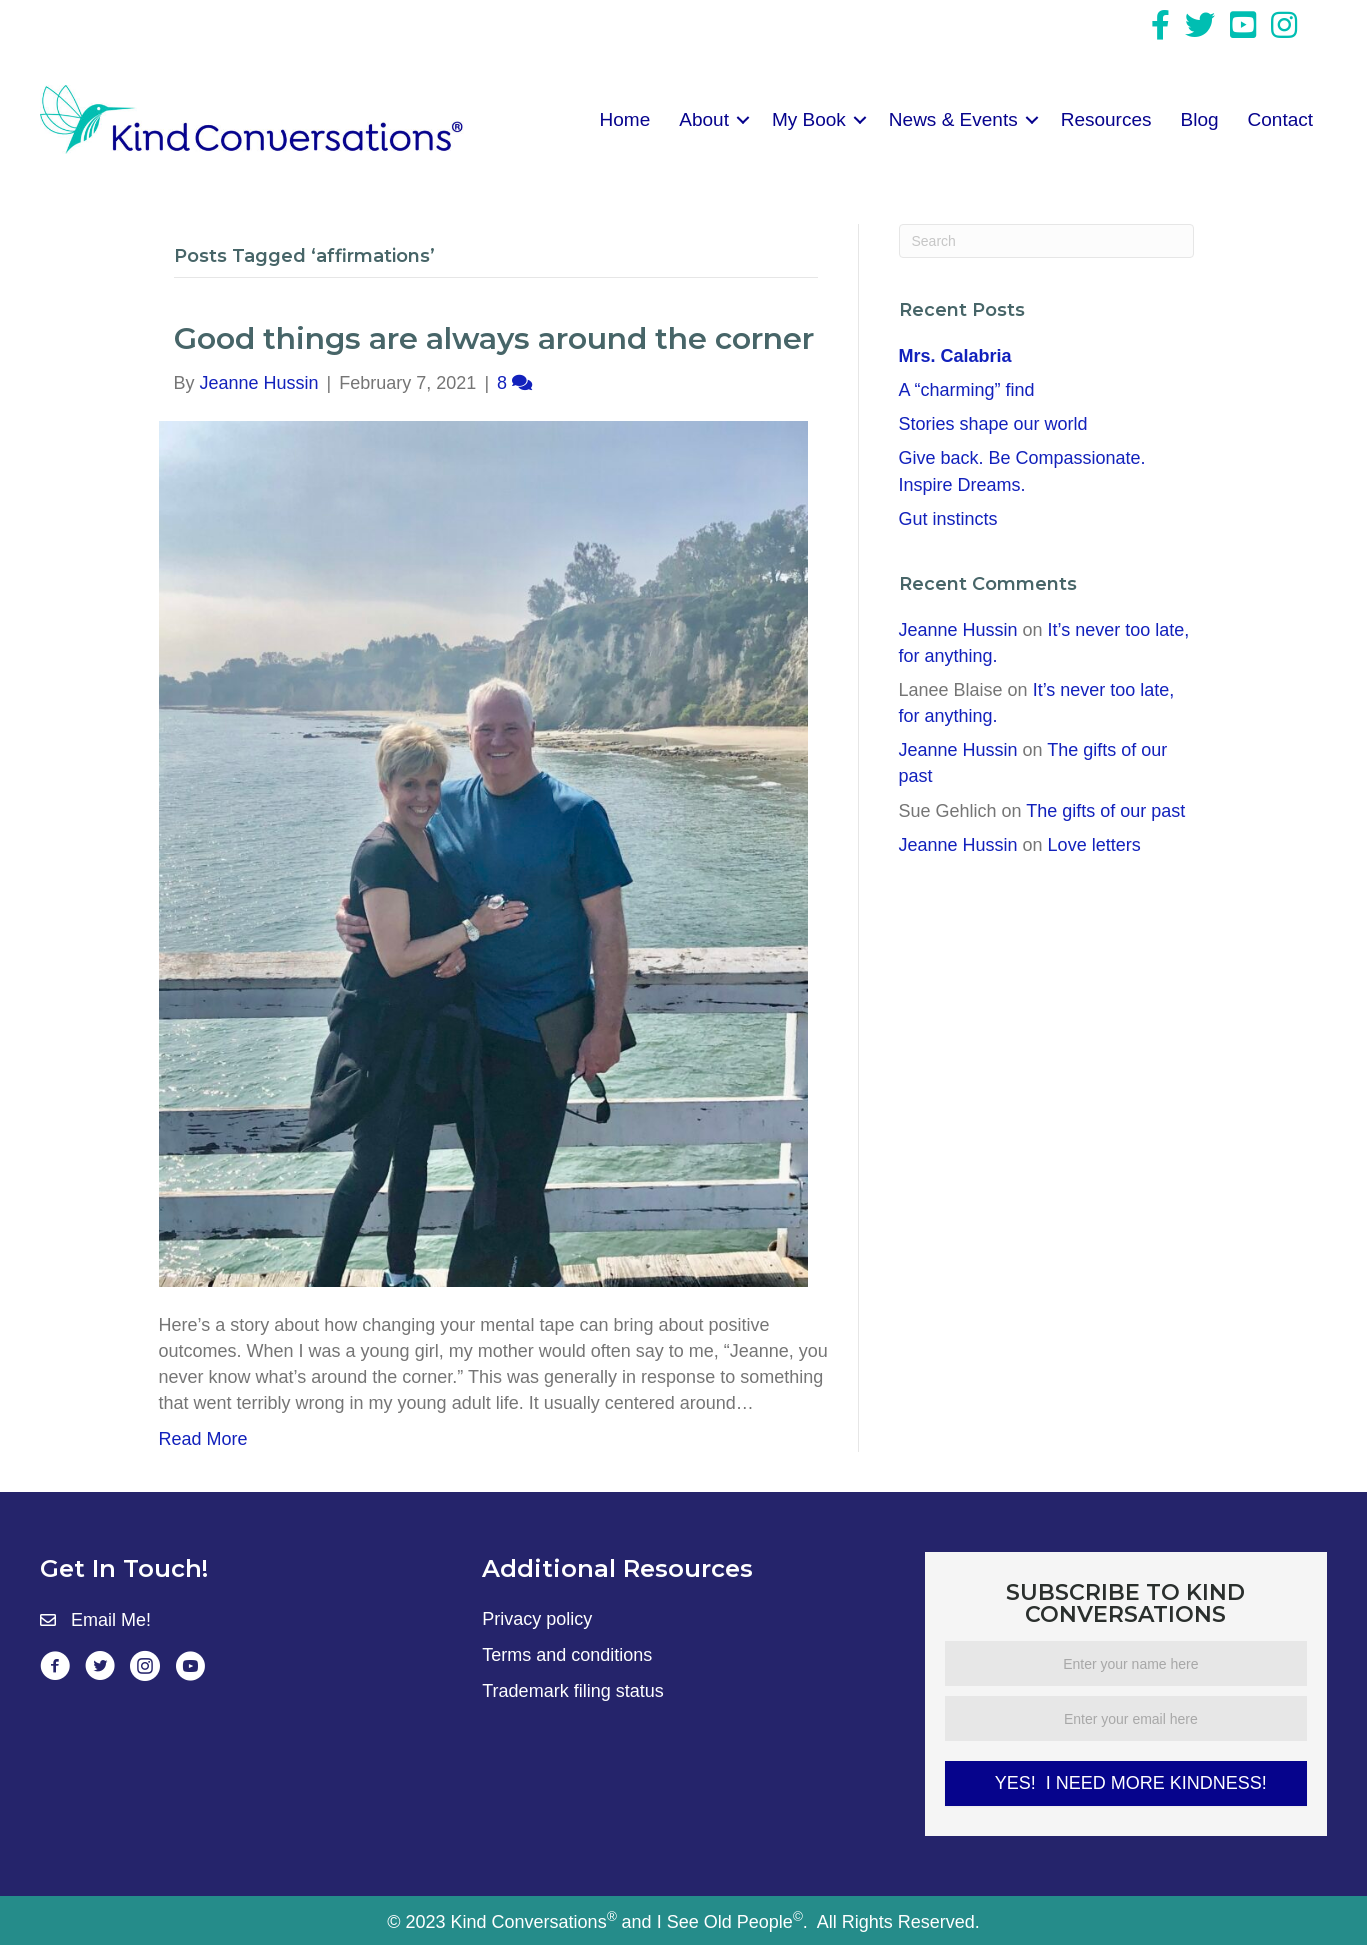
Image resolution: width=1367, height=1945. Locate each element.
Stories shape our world (993, 424)
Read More (203, 1439)
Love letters (1094, 845)
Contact (1280, 119)
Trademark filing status (572, 1691)
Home (625, 119)
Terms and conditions (567, 1655)
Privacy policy (537, 1619)
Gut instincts (948, 519)
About (704, 119)
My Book (809, 119)
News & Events (953, 119)
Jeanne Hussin (958, 630)
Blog (1200, 119)
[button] (743, 119)
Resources (1106, 119)
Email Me (108, 1620)
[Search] (1046, 241)
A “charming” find (972, 390)
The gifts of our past (1105, 811)
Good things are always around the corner (494, 338)
